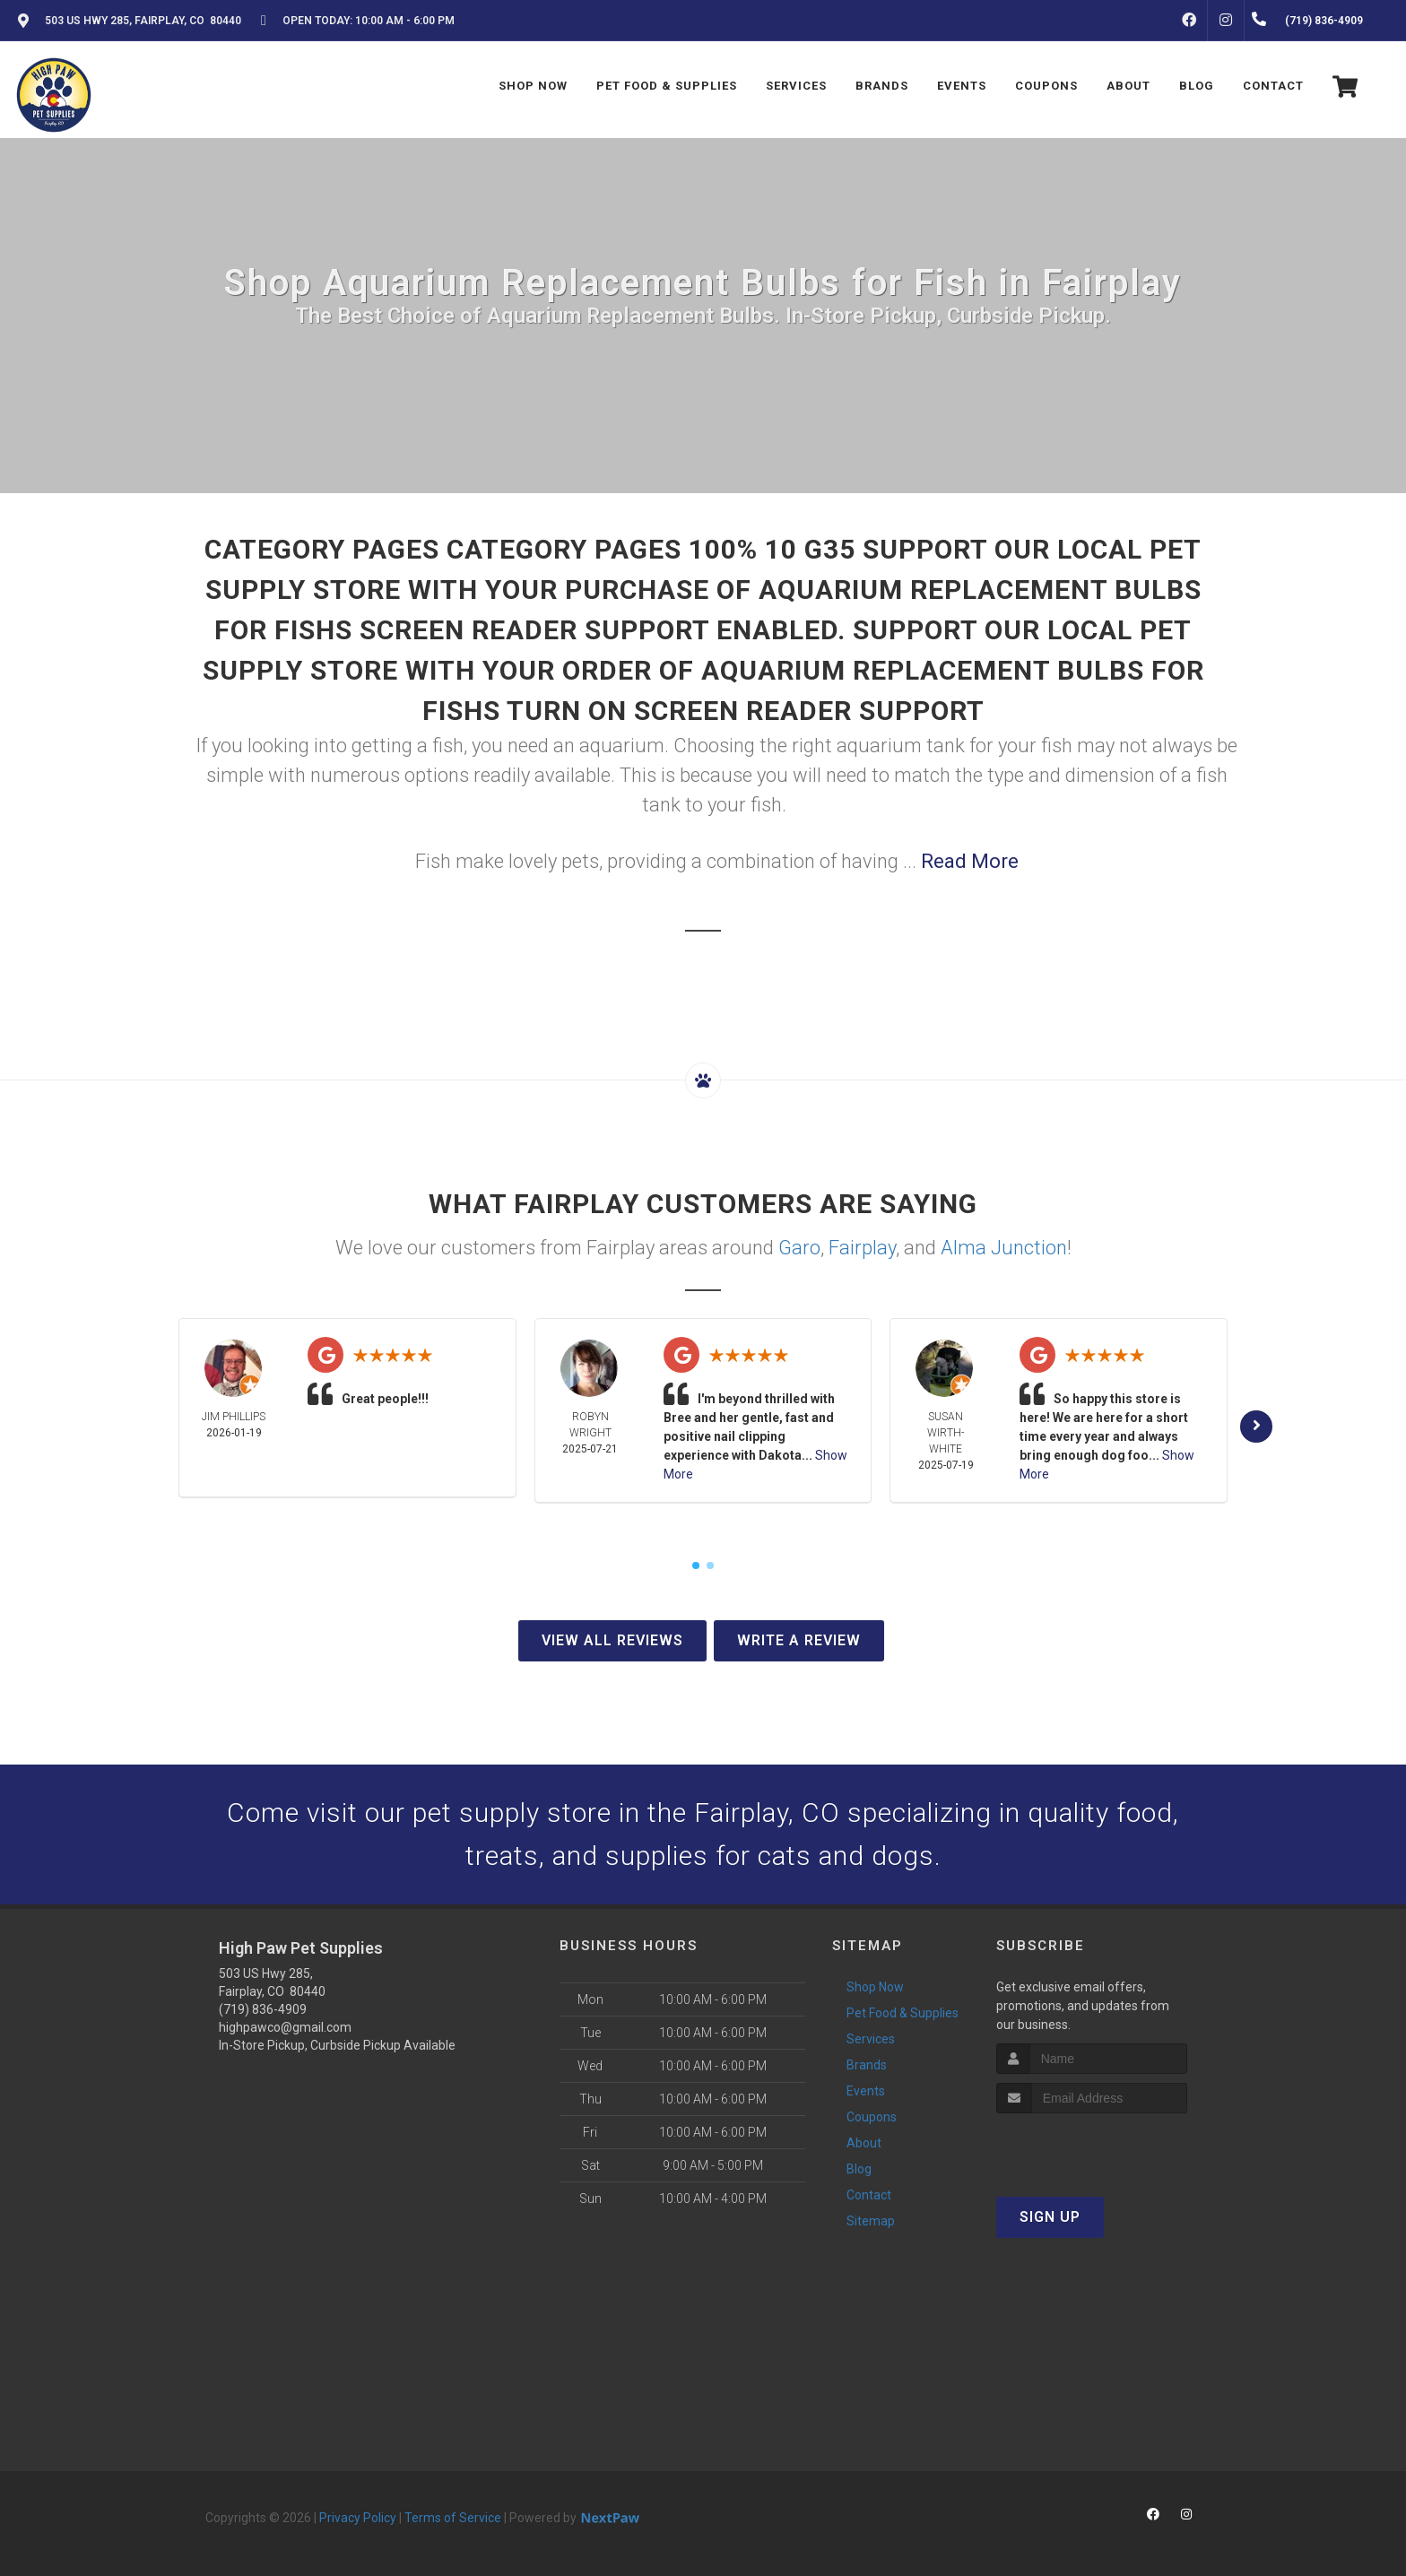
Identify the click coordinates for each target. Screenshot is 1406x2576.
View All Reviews (612, 1640)
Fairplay (862, 1247)
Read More (970, 861)
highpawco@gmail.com (285, 2027)
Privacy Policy (357, 2518)
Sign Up (1050, 2216)
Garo (799, 1247)
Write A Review (799, 1640)
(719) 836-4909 (263, 2009)
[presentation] (1091, 2147)
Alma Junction (1004, 1247)
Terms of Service (452, 2518)
